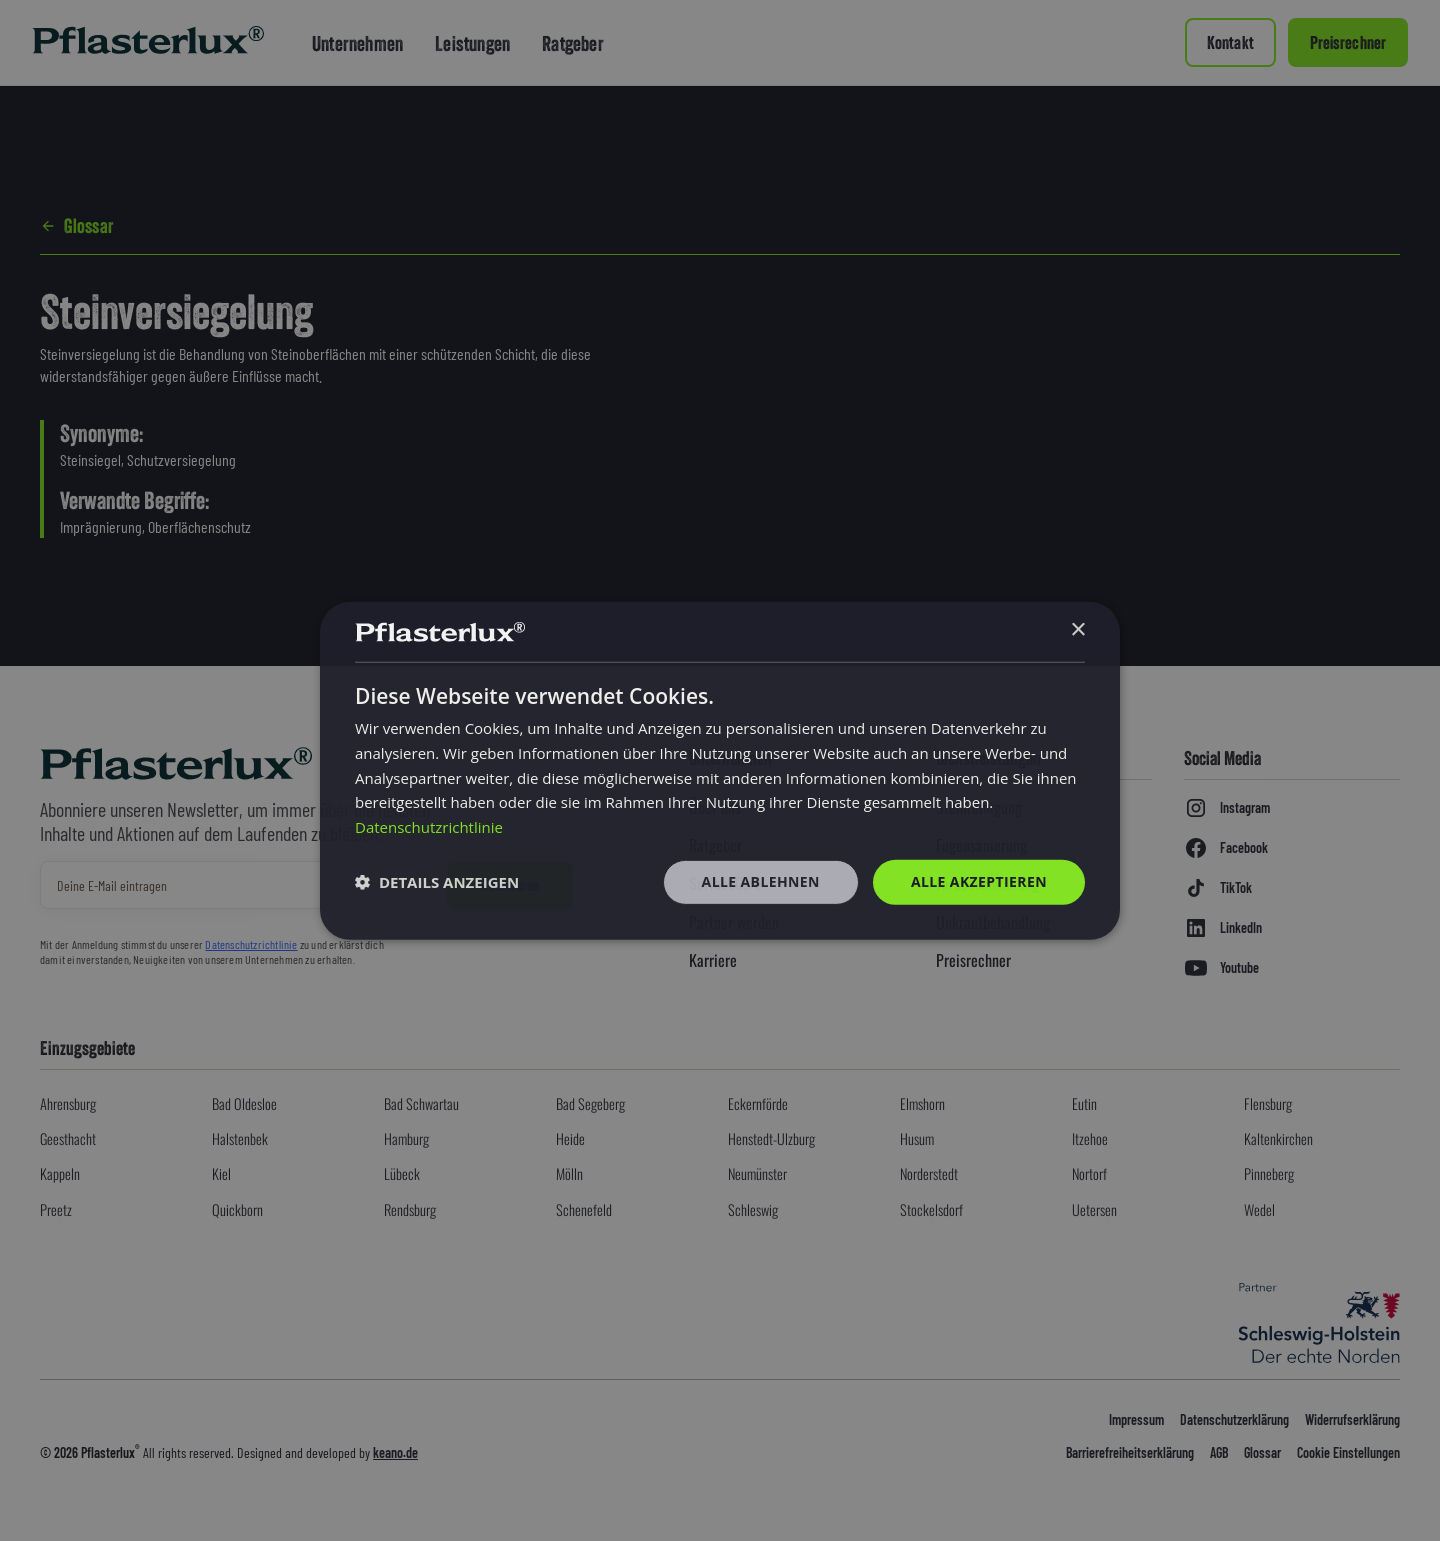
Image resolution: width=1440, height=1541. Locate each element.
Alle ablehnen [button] (761, 881)
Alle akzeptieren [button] (979, 881)
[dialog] (720, 770)
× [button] (1077, 630)
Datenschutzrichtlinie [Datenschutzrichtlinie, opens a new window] (429, 827)
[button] (437, 882)
